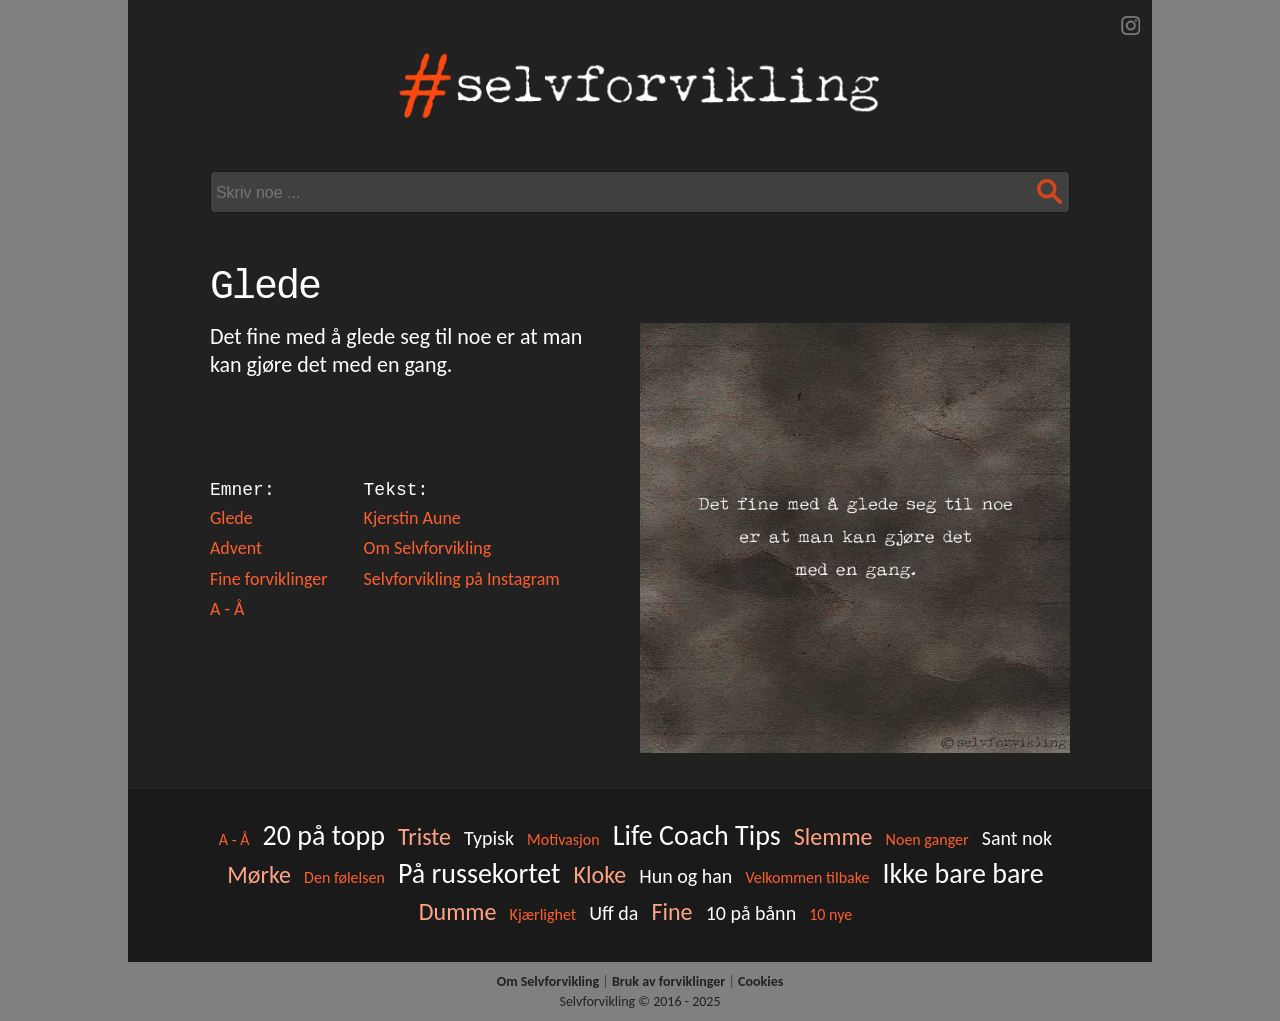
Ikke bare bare (963, 873)
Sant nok (1017, 838)
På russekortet (479, 873)
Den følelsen (344, 877)
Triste (424, 836)
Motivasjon (563, 839)
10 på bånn (751, 913)
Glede (231, 518)
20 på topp (324, 835)
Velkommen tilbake (807, 877)
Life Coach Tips (697, 835)
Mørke (259, 874)
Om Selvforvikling (428, 548)
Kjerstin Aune (412, 518)
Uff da (613, 913)
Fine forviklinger (269, 579)
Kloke (600, 874)
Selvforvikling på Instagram (462, 579)
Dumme (458, 911)
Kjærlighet (543, 914)
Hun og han (685, 876)
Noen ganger (927, 839)
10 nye (830, 914)
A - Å (227, 609)
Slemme (833, 836)
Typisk (489, 838)
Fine (671, 911)
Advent (236, 548)
